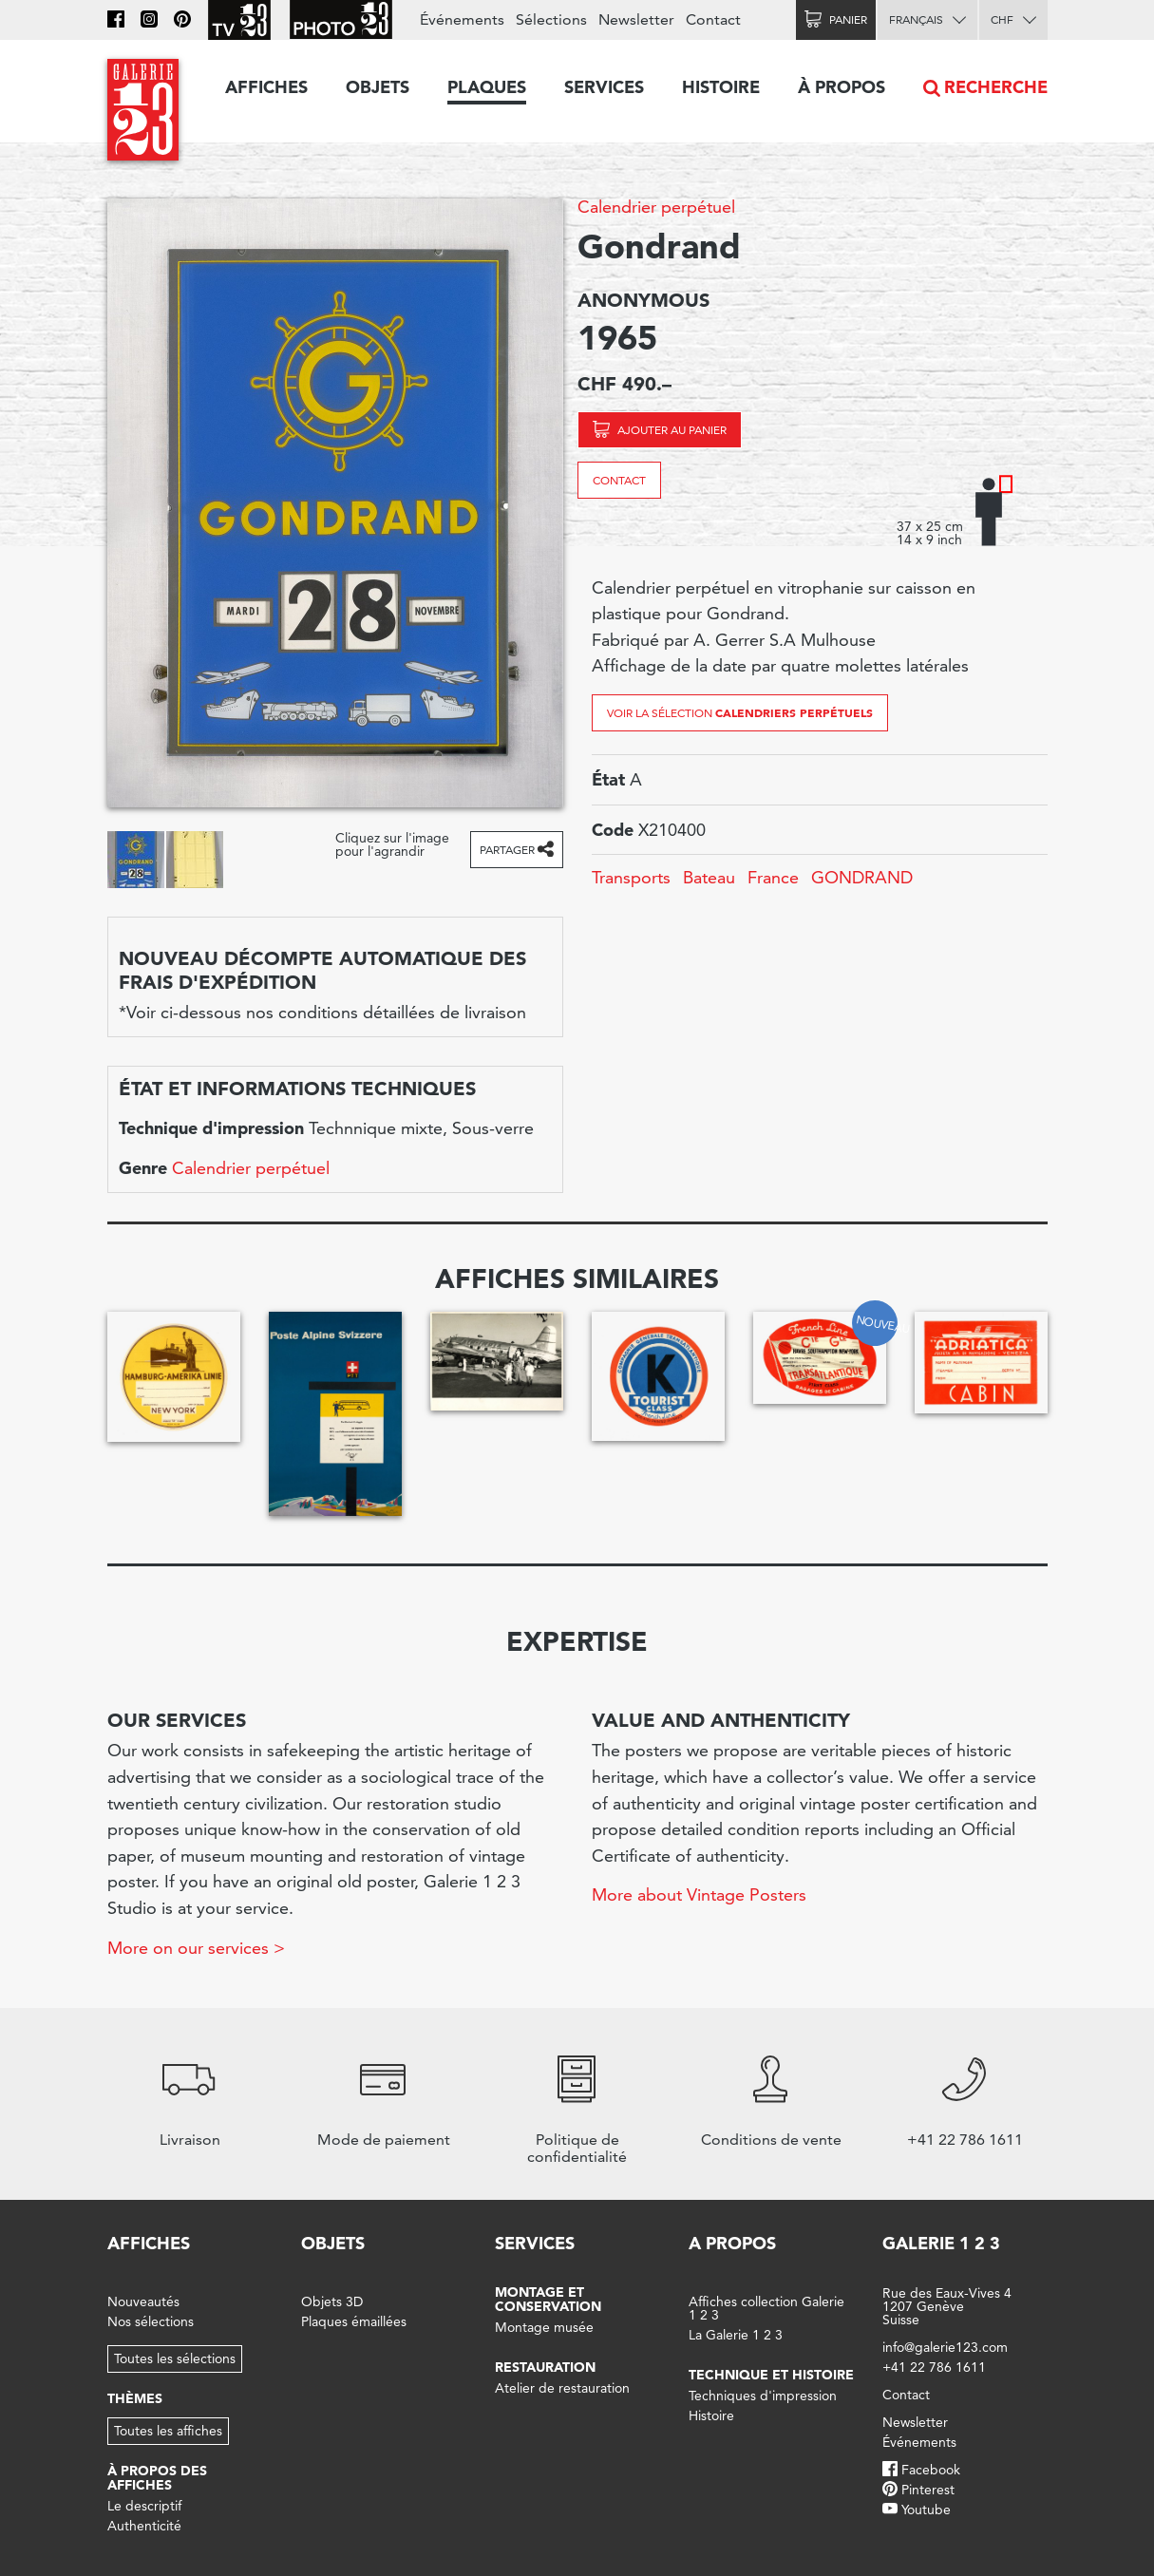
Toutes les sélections (175, 2358)
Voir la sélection (740, 712)
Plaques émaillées (354, 2321)
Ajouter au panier (672, 430)
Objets (377, 87)
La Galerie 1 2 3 (736, 2334)
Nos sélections (150, 2321)
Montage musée (544, 2327)
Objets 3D (332, 2301)
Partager (507, 850)
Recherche (996, 87)
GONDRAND (862, 877)
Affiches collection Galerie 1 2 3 (766, 2308)
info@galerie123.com (945, 2347)
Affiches (266, 87)
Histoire (721, 87)
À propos (841, 87)
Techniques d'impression (763, 2395)
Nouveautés (143, 2301)
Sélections (551, 19)
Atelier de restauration (562, 2387)
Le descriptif (144, 2505)
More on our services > (196, 1948)
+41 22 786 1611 (934, 2367)
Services (604, 87)
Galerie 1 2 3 (941, 2243)
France (773, 877)
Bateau (709, 877)
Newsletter (636, 19)
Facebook (930, 2469)
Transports (631, 877)
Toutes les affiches (168, 2430)
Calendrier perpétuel (656, 207)
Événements (462, 19)
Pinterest (928, 2489)
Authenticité (144, 2525)
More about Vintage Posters (699, 1894)
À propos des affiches (157, 2477)
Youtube (926, 2509)
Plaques (486, 87)
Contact (619, 480)
